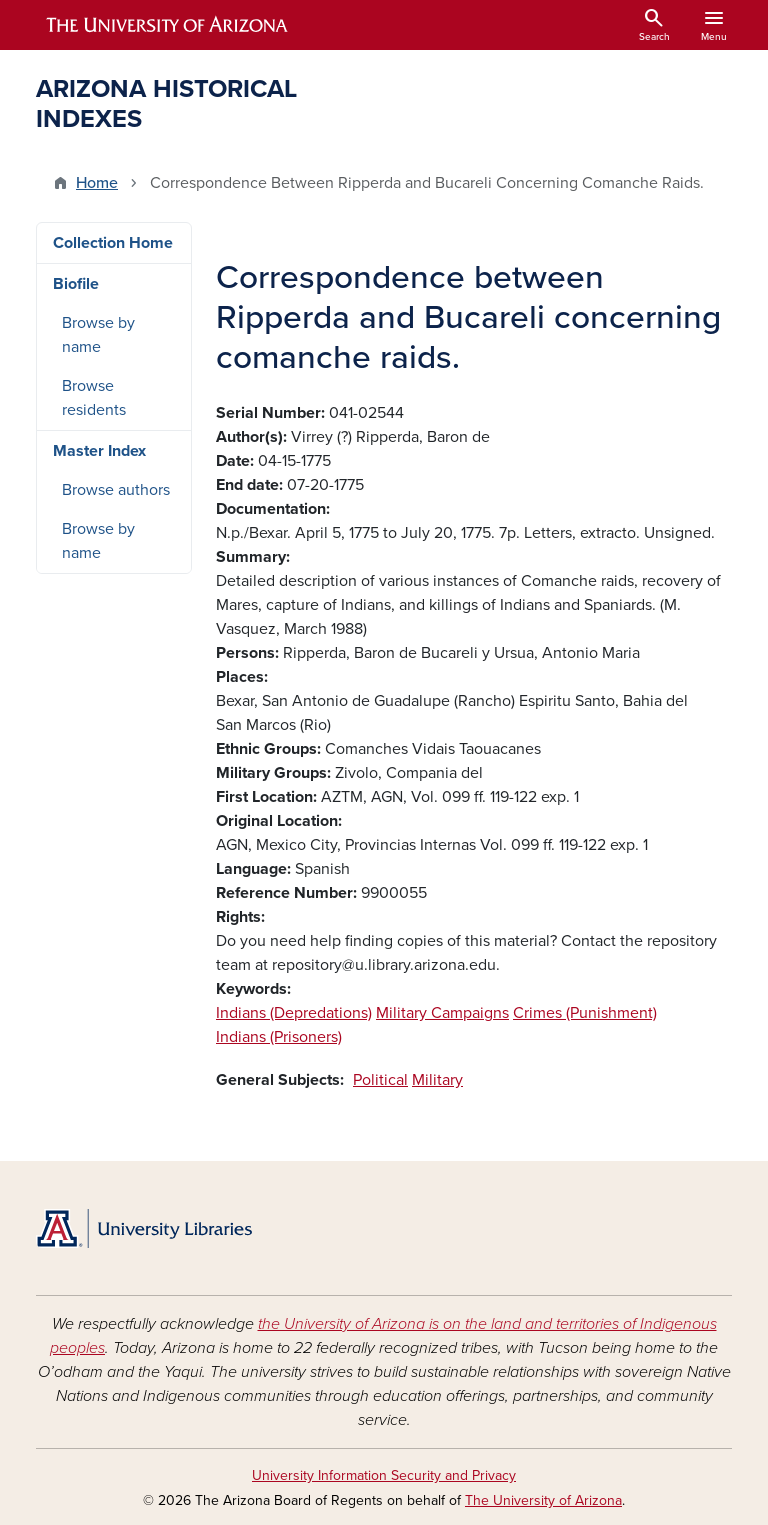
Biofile (76, 284)
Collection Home (113, 243)
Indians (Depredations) (294, 1013)
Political (380, 1080)
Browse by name (98, 335)
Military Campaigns (442, 1013)
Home (97, 183)
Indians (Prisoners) (279, 1037)
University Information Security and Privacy (384, 1475)
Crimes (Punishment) (585, 1013)
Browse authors (116, 490)
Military (437, 1080)
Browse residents (94, 398)
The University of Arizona (543, 1500)
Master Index (99, 451)
